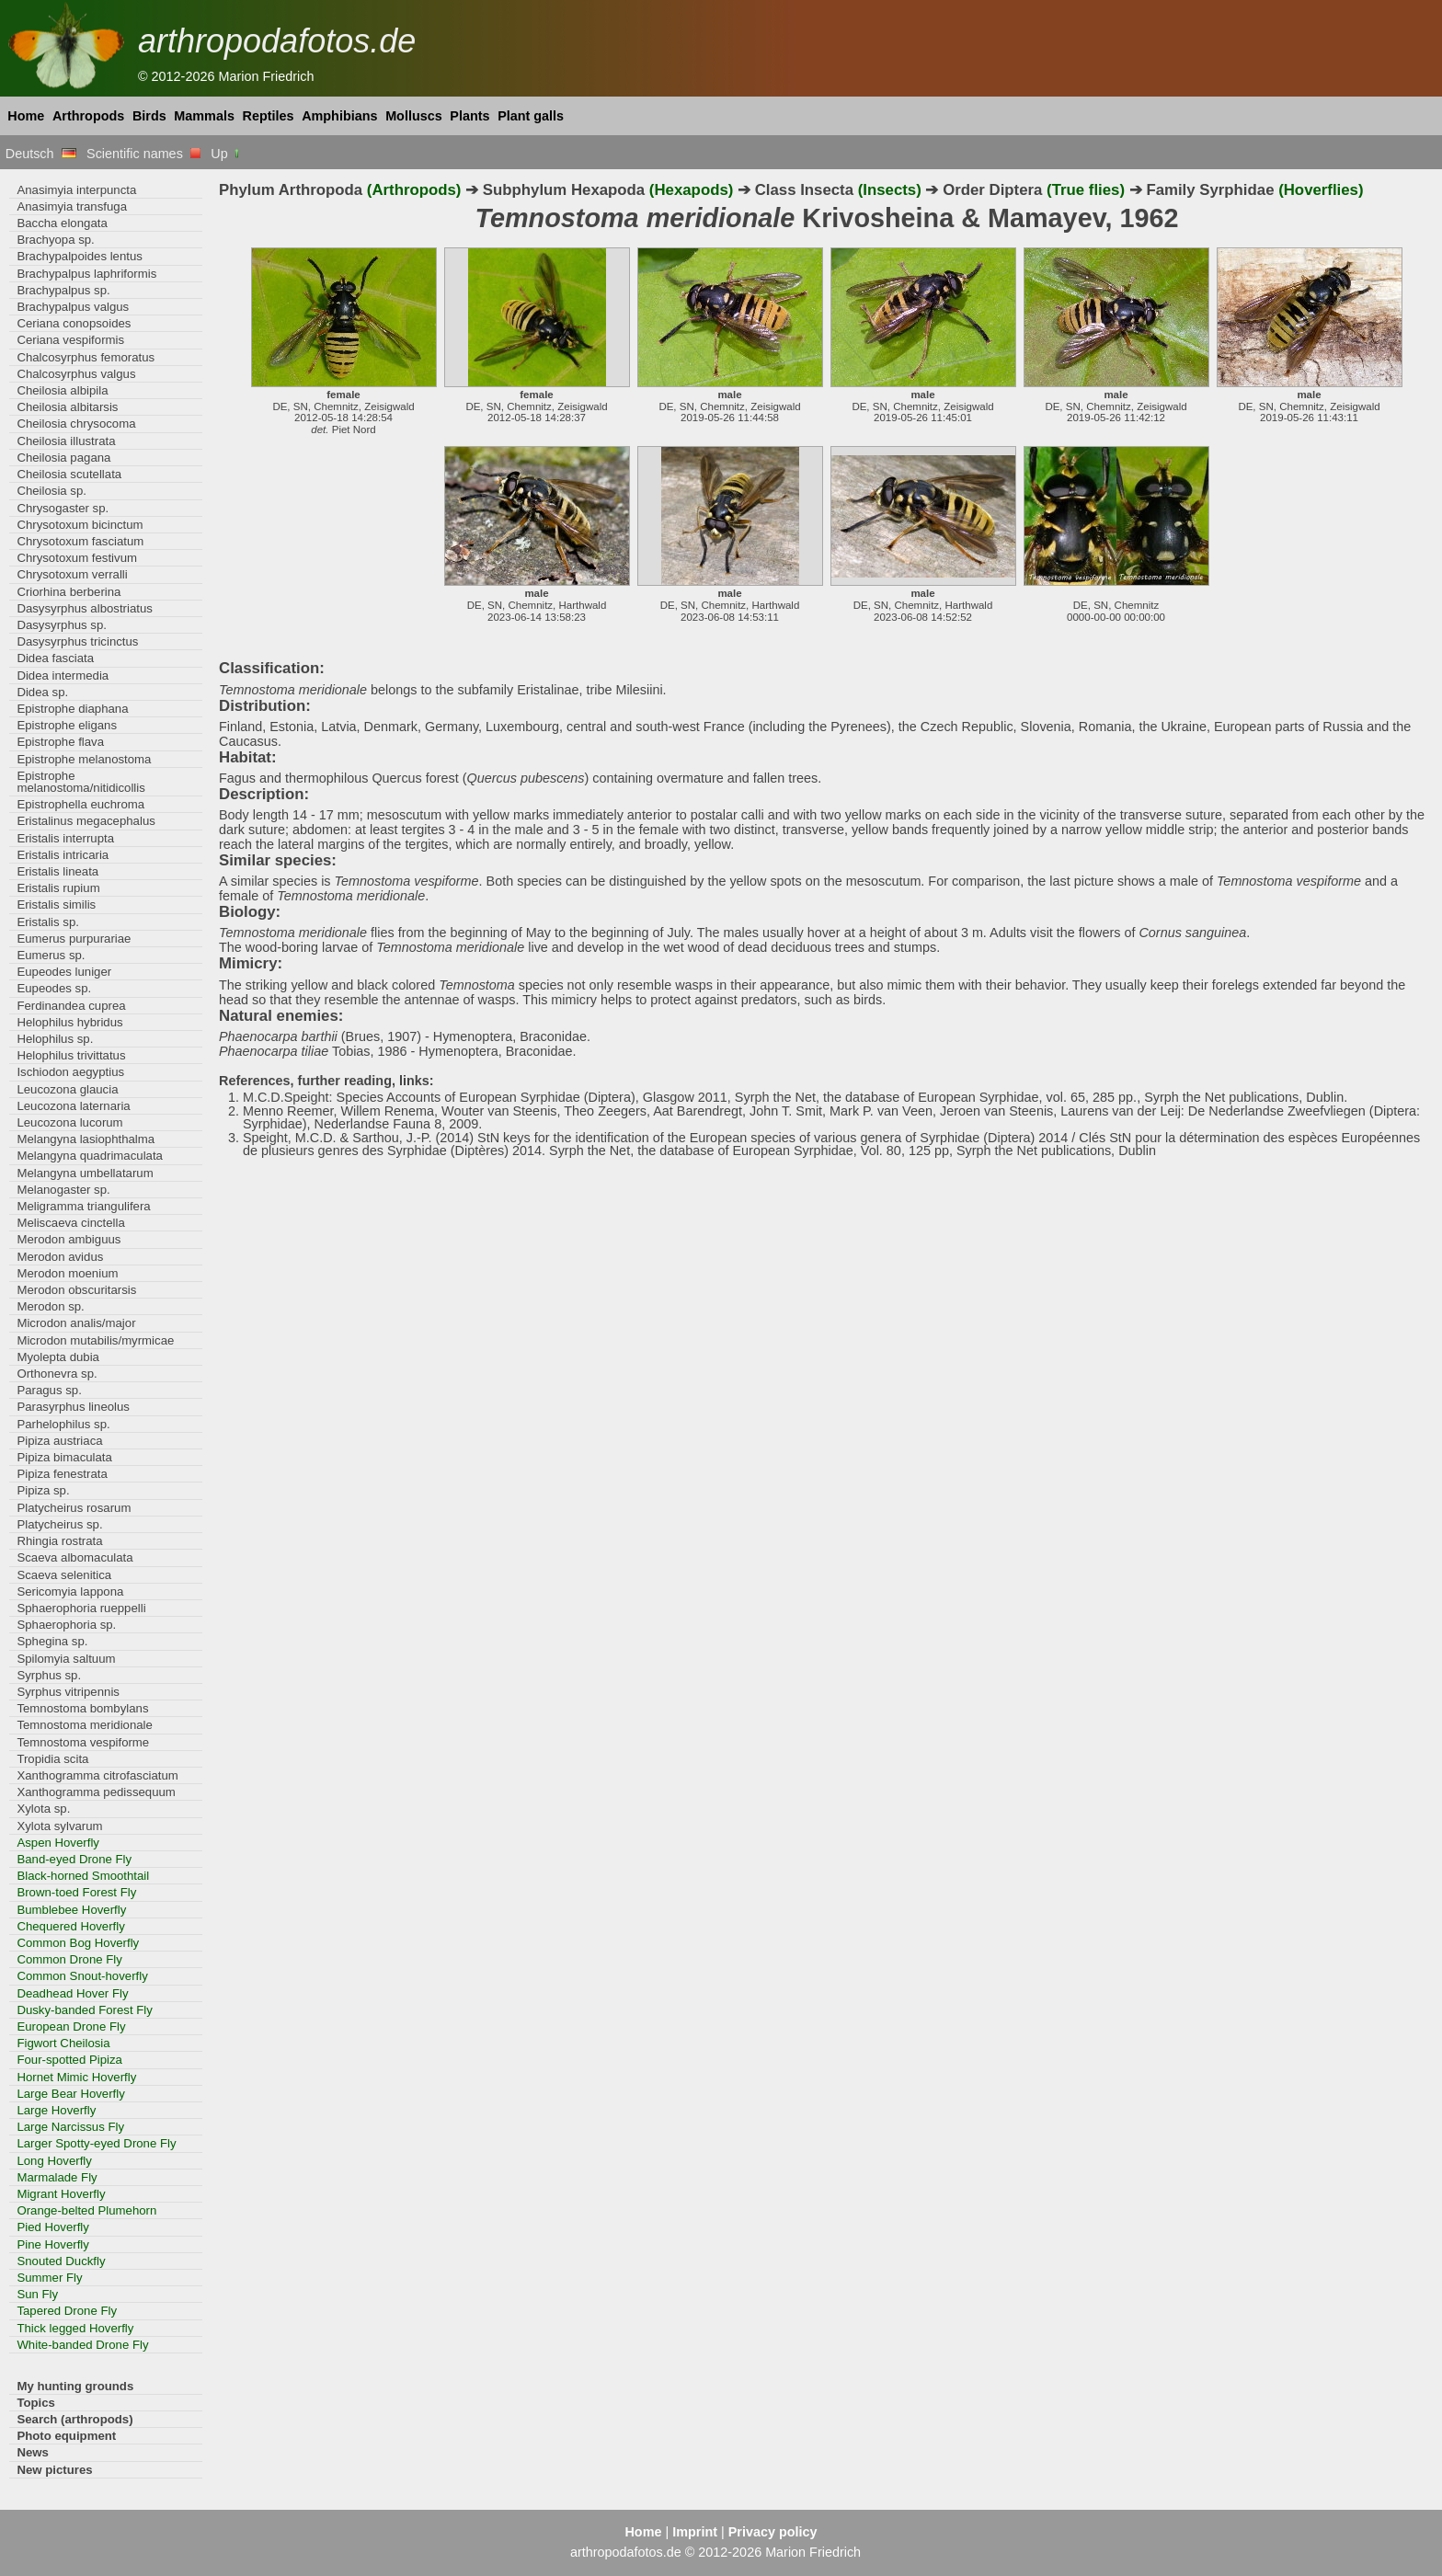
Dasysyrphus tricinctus (77, 641)
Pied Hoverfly (53, 2227)
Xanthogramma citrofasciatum (97, 1775)
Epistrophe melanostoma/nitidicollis (80, 782)
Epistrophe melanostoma (84, 759)
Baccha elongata (62, 223)
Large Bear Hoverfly (70, 2094)
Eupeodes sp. (54, 988)
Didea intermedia (63, 675)
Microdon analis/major (76, 1323)
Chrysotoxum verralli (72, 574)
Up (226, 153)
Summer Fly (49, 2277)
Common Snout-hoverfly (82, 1976)
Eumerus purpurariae (74, 938)
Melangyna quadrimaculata (90, 1155)
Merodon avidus (60, 1257)
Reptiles (268, 116)
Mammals (204, 116)
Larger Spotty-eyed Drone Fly (96, 2143)
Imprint (694, 2531)
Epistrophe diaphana (72, 709)
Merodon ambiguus (68, 1239)
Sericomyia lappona (70, 1591)
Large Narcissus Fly (70, 2127)
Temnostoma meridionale (85, 1725)
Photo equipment (66, 2436)
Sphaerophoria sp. (66, 1624)
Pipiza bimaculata (64, 1457)
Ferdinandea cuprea (71, 1006)
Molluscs (413, 116)
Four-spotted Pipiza (69, 2060)
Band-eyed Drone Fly (74, 1859)
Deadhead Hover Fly (72, 1993)
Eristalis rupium (58, 888)
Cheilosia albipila (62, 390)
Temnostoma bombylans (82, 1708)
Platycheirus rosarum (74, 1508)
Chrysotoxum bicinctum (80, 525)
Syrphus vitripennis (68, 1692)
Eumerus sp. (51, 955)
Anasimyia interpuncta (76, 190)
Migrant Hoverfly (61, 2194)
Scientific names (143, 153)
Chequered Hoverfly (70, 1926)
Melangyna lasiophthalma (85, 1139)
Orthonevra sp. (57, 1373)
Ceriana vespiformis (70, 340)
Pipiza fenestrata (62, 1474)
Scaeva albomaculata (74, 1557)
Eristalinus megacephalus (85, 821)
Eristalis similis (56, 904)
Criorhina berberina (68, 592)
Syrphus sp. (49, 1675)
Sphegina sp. (52, 1641)
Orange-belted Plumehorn (86, 2210)
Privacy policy (773, 2531)
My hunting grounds (75, 2386)
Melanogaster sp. (63, 1189)
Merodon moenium (67, 1273)
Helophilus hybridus (69, 1022)
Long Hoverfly (54, 2161)
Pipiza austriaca (59, 1441)
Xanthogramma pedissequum (96, 1792)
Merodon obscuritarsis (76, 1290)
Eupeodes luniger (64, 972)
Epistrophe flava (60, 742)
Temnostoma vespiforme (83, 1742)
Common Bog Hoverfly (78, 1943)
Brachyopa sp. (55, 239)
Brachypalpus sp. (63, 290)
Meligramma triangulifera (83, 1206)
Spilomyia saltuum (66, 1659)
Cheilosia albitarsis (67, 407)
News (33, 2452)
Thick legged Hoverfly (75, 2328)
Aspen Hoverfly (58, 1842)
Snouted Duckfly (61, 2261)
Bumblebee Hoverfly (71, 1910)
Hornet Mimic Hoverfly (76, 2077)
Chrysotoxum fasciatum (80, 541)
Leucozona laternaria (73, 1106)
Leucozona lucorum (69, 1122)
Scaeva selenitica (64, 1575)
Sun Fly (37, 2294)
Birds (149, 116)
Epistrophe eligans (67, 725)
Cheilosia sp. (51, 491)
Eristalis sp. (48, 922)
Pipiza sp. (43, 1490)
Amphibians (339, 116)
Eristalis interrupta (65, 838)
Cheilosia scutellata (69, 474)
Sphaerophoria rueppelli (81, 1608)
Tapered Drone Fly (67, 2311)
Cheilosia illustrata (66, 441)
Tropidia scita (52, 1759)
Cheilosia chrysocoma (76, 423)
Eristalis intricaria (63, 855)
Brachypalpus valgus (73, 307)
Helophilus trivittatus (71, 1055)
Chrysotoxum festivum (77, 558)
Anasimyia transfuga (72, 206)
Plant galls (531, 116)
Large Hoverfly (56, 2110)
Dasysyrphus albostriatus (85, 608)
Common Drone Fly (69, 1959)
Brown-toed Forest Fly (76, 1892)
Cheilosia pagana (63, 457)
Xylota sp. (43, 1808)
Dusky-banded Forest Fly (85, 2010)
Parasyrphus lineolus (73, 1407)
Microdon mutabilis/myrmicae (95, 1340)
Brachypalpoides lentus (80, 256)
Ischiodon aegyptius (70, 1072)
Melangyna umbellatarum (85, 1173)
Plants (469, 116)
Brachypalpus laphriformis (86, 273)
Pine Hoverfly (53, 2244)
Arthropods (88, 116)
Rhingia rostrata (59, 1541)
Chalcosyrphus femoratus (85, 357)
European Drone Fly (71, 2026)
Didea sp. (42, 692)
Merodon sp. (50, 1306)
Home (25, 116)
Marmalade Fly (57, 2177)
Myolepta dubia (58, 1357)
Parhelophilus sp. (63, 1424)
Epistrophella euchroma (80, 804)
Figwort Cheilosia (63, 2043)
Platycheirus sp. (59, 1524)
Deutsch (41, 153)
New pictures (54, 2470)
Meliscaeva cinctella (70, 1223)
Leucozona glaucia (67, 1089)
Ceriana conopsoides (74, 323)
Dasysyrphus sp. (62, 625)
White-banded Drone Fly (82, 2345)
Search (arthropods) (74, 2419)
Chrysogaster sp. (63, 508)
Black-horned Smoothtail (83, 1876)
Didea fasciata (55, 658)
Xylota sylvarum (59, 1826)
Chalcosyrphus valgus (76, 374)
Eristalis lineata (57, 871)
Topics (36, 2403)
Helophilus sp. (55, 1039)
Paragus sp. (49, 1390)
